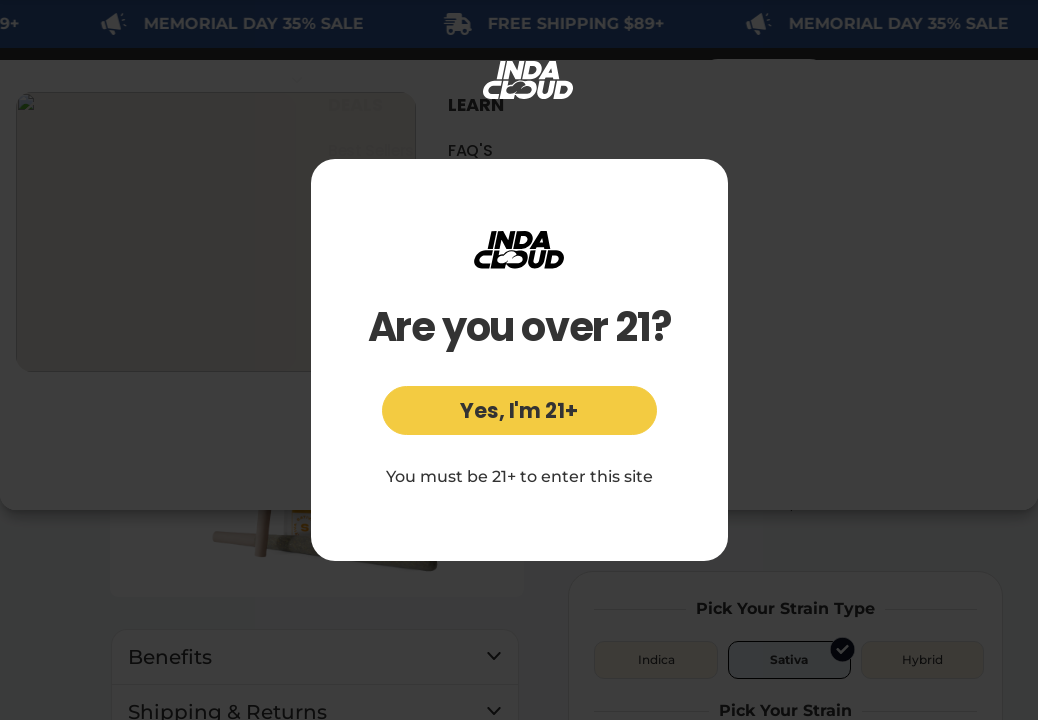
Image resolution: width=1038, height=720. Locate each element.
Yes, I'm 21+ (519, 410)
